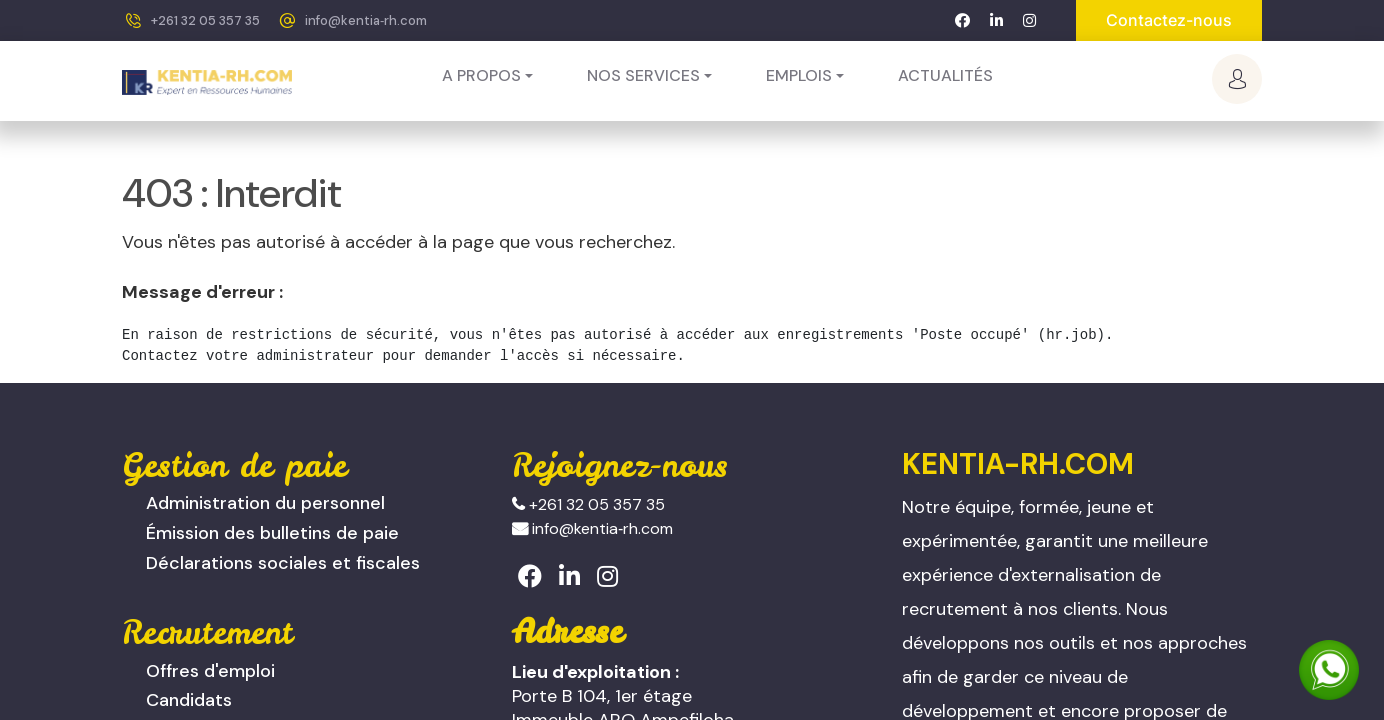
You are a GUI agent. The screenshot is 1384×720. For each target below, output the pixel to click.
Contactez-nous (1169, 20)
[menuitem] (945, 76)
